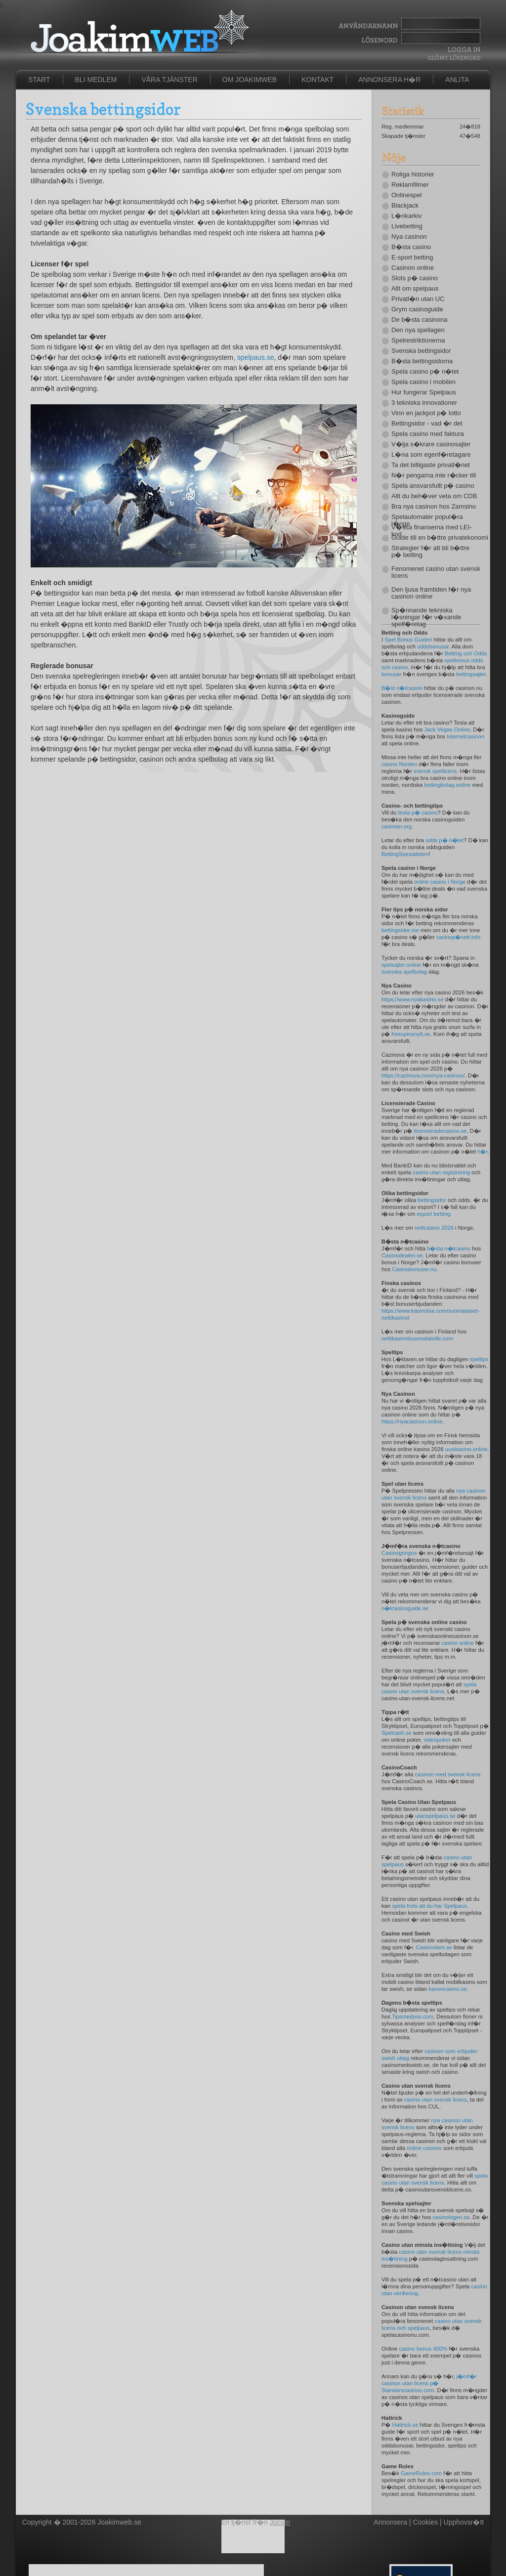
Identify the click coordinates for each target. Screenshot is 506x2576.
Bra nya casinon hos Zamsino (433, 506)
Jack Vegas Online (447, 729)
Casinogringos (399, 1553)
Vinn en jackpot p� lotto (426, 413)
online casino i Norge (439, 882)
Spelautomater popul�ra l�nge (427, 520)
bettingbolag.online (447, 785)
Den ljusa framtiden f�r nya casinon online (431, 593)
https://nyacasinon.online (411, 1421)
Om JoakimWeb (249, 80)
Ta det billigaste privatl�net (430, 465)
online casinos (424, 2148)
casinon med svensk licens (447, 1774)
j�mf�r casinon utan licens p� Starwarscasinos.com (428, 2383)
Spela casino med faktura (427, 433)
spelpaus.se (255, 357)
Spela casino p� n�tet (425, 371)
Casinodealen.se (401, 1255)
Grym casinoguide (417, 309)
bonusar (391, 674)
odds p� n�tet (444, 840)
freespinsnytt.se (410, 1034)
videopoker (437, 1740)
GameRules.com (421, 2473)
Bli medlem (96, 80)
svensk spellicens (435, 771)
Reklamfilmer (410, 184)
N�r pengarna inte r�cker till (433, 475)
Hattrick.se (405, 2425)
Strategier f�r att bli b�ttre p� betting (430, 551)
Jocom (280, 2522)
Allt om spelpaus (414, 288)
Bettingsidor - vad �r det (427, 423)
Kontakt (317, 80)
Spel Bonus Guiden (408, 640)
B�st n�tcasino (401, 688)
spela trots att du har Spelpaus (429, 1906)
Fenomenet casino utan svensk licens (435, 572)
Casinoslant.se (434, 1947)
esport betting (433, 1214)
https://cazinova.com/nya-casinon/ (423, 1075)
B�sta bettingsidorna (422, 361)
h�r (482, 1152)
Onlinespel (406, 195)
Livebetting (406, 226)
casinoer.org (396, 826)
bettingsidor (432, 1200)
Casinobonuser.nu (414, 1269)
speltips (478, 1359)
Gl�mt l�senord (453, 57)
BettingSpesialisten (404, 854)
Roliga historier (412, 174)
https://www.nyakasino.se (412, 999)
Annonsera (390, 2522)
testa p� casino (417, 813)
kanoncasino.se (447, 1989)
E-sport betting (412, 257)
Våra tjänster (169, 80)
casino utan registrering (441, 1172)
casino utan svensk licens (435, 2100)
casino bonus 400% (423, 2349)
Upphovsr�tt (464, 2522)
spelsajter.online (401, 965)
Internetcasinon (465, 736)
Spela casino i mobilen (423, 382)
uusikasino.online (466, 1449)
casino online (457, 1643)
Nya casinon (409, 236)
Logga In (462, 49)
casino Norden (399, 764)
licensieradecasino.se (440, 1131)
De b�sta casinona (419, 319)
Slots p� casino (414, 278)
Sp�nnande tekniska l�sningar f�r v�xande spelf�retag (426, 617)
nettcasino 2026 (434, 1228)
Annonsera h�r (389, 80)
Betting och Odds (466, 653)
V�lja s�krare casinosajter (430, 444)
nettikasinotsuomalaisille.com (417, 1338)
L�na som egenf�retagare (430, 454)
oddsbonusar (433, 646)
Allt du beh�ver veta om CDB (434, 496)
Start (39, 80)
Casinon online (412, 267)
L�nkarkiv (406, 216)
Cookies (425, 2522)
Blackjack (405, 205)
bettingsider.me (400, 930)
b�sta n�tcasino (448, 1248)
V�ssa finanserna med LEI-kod (431, 531)
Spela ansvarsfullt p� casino (432, 485)
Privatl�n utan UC (418, 299)
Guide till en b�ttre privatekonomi (435, 537)
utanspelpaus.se (435, 1816)
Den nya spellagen (418, 330)
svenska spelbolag (404, 972)
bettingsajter (471, 674)
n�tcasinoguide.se (404, 1608)
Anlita (457, 80)
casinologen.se (450, 2217)
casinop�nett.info (458, 937)
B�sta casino (411, 247)
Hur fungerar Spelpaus (423, 392)
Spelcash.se (396, 1733)
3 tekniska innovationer (424, 402)
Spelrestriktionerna (418, 340)
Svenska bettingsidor (421, 350)
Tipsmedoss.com (412, 2016)
